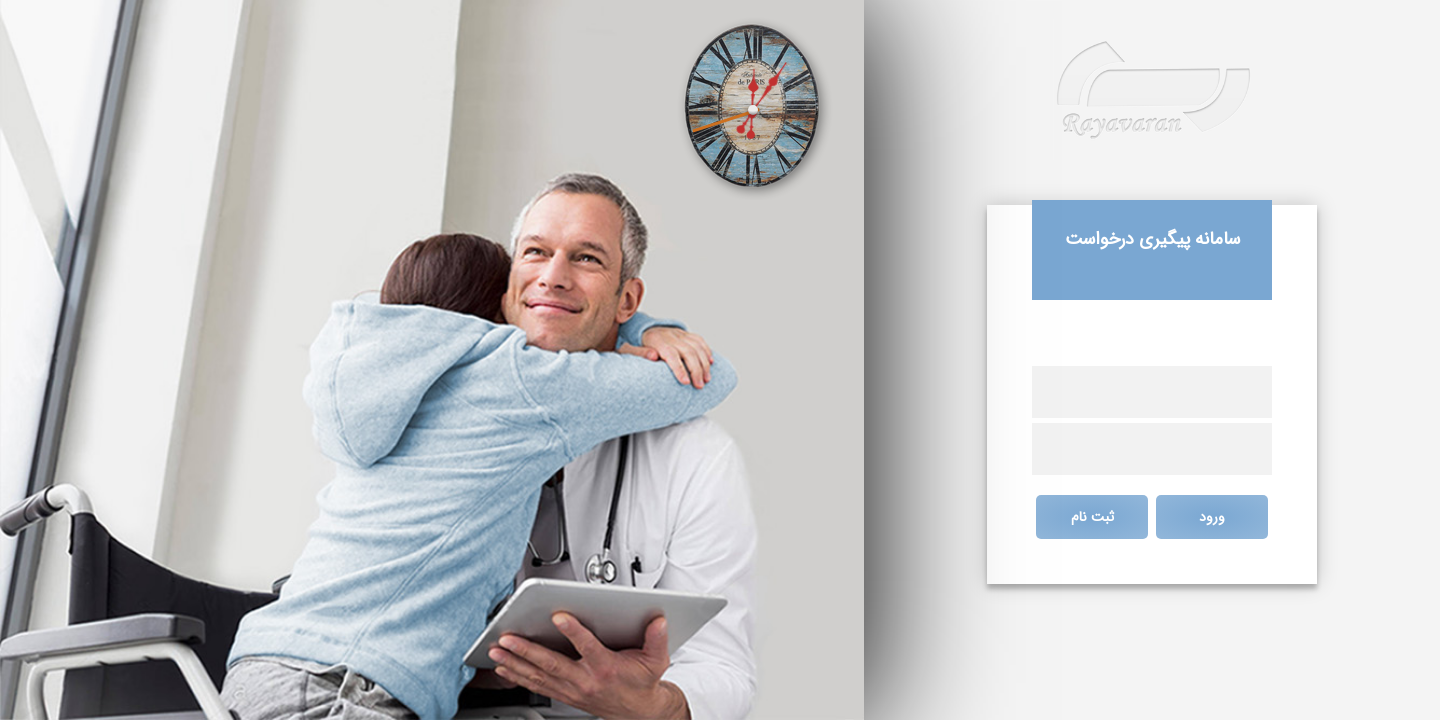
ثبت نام (1092, 517)
